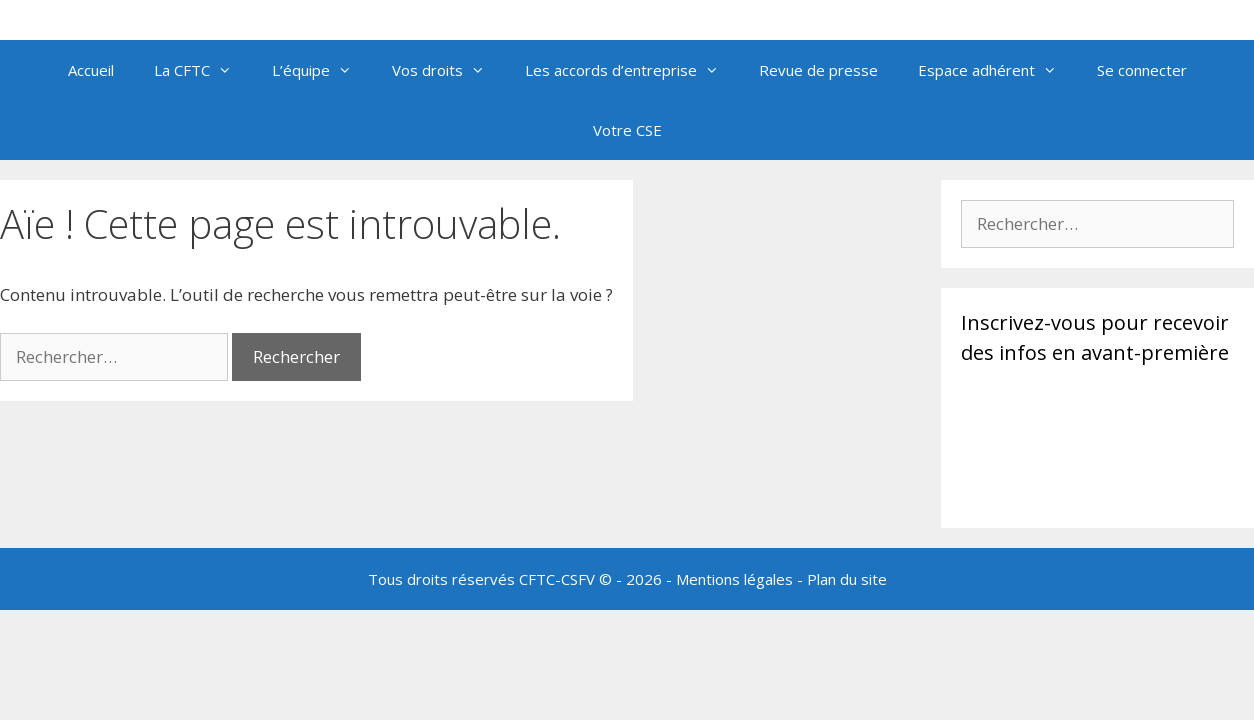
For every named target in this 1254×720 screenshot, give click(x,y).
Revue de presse (818, 70)
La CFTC (203, 70)
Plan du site (847, 579)
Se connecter (1142, 70)
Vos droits (448, 70)
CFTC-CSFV (557, 579)
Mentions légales (734, 579)
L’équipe (322, 70)
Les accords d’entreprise (632, 70)
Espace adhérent (997, 70)
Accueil (91, 70)
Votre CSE (627, 130)
